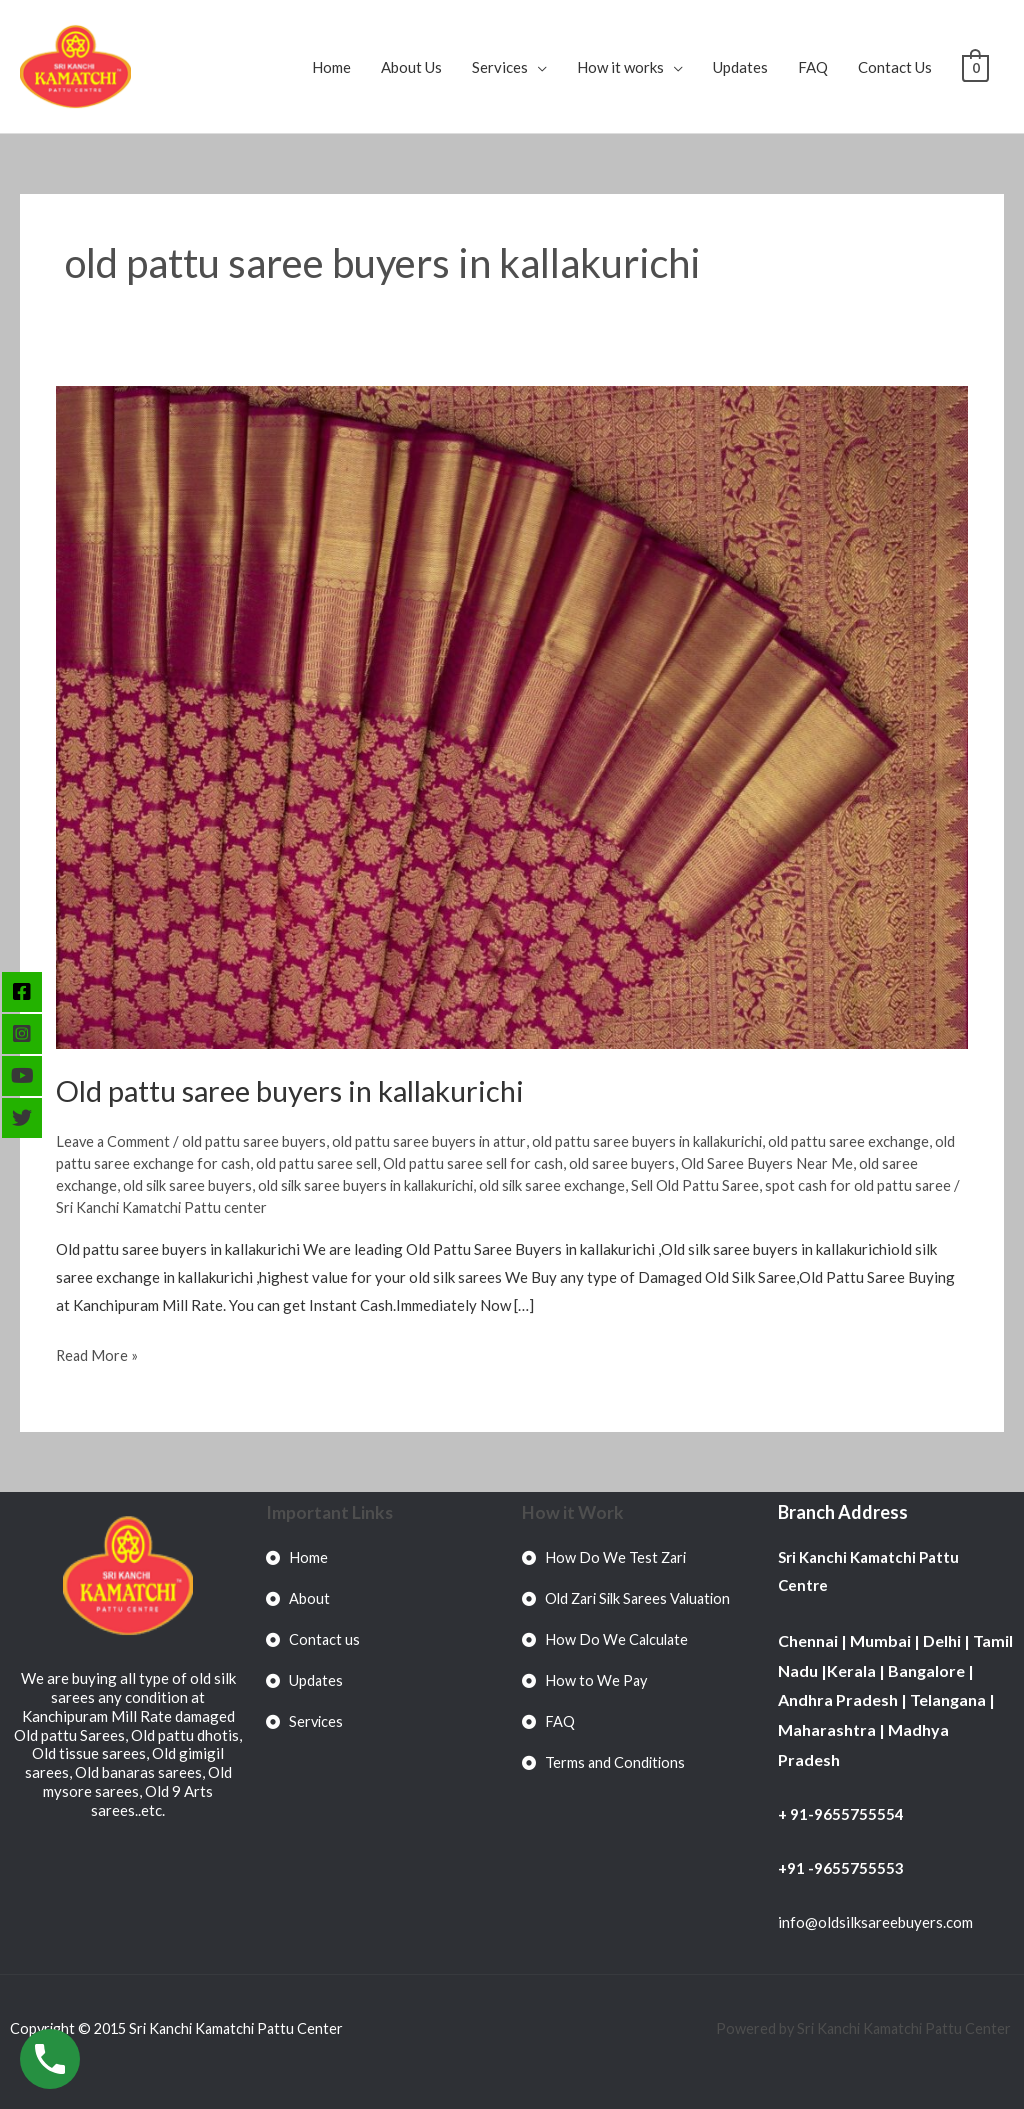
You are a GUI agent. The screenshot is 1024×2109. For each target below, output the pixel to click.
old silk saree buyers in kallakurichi (379, 1185)
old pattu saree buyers (259, 1141)
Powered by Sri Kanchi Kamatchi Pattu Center (861, 2028)
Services (500, 67)
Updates (740, 67)
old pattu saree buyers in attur (438, 1141)
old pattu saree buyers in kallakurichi (664, 1141)
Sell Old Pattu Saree (724, 1185)
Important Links (330, 1512)
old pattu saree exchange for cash (168, 1163)
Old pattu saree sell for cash (511, 1163)
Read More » (98, 1353)
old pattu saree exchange (874, 1141)
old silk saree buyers (193, 1185)
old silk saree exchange (575, 1185)
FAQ (813, 67)
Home (331, 67)
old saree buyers (664, 1163)
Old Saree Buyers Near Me (813, 1163)
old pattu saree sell (349, 1163)
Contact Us (895, 67)
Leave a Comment (114, 1141)
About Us (411, 67)
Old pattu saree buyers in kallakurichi (299, 1090)
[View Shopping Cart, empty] (975, 67)
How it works (620, 67)
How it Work (573, 1512)
